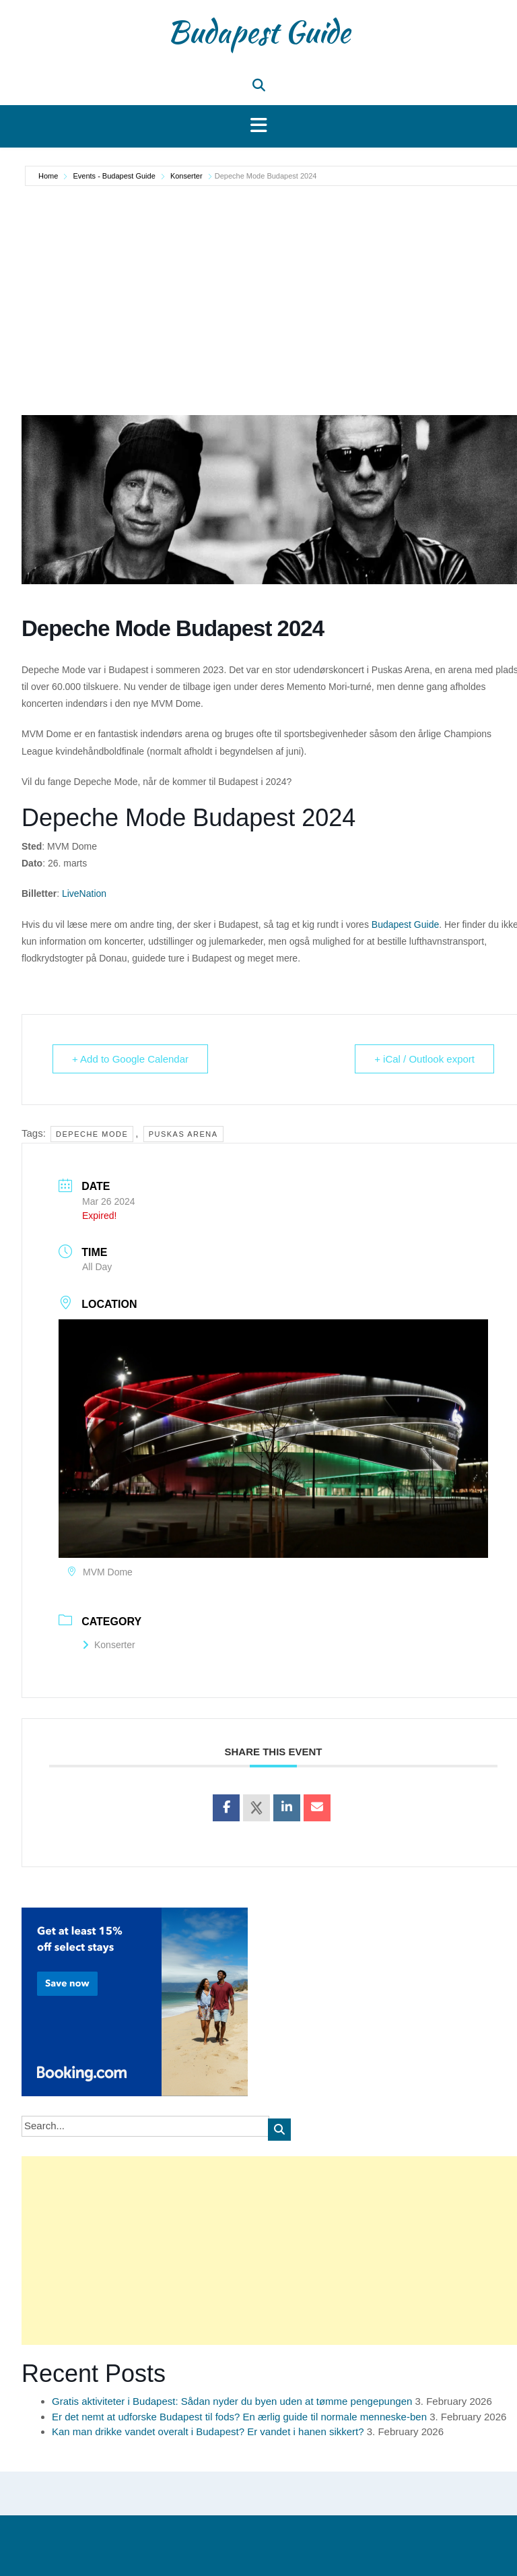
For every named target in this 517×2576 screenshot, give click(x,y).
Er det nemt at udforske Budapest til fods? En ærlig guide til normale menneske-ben (239, 2416)
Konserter (186, 176)
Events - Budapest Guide (114, 176)
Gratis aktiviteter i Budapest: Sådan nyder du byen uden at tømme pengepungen (232, 2401)
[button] (258, 126)
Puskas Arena (183, 1134)
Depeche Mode (92, 1134)
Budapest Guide (258, 31)
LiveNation (84, 893)
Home (49, 176)
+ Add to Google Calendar (130, 1059)
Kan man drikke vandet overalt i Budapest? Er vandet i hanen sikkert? (208, 2431)
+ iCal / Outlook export (424, 1059)
